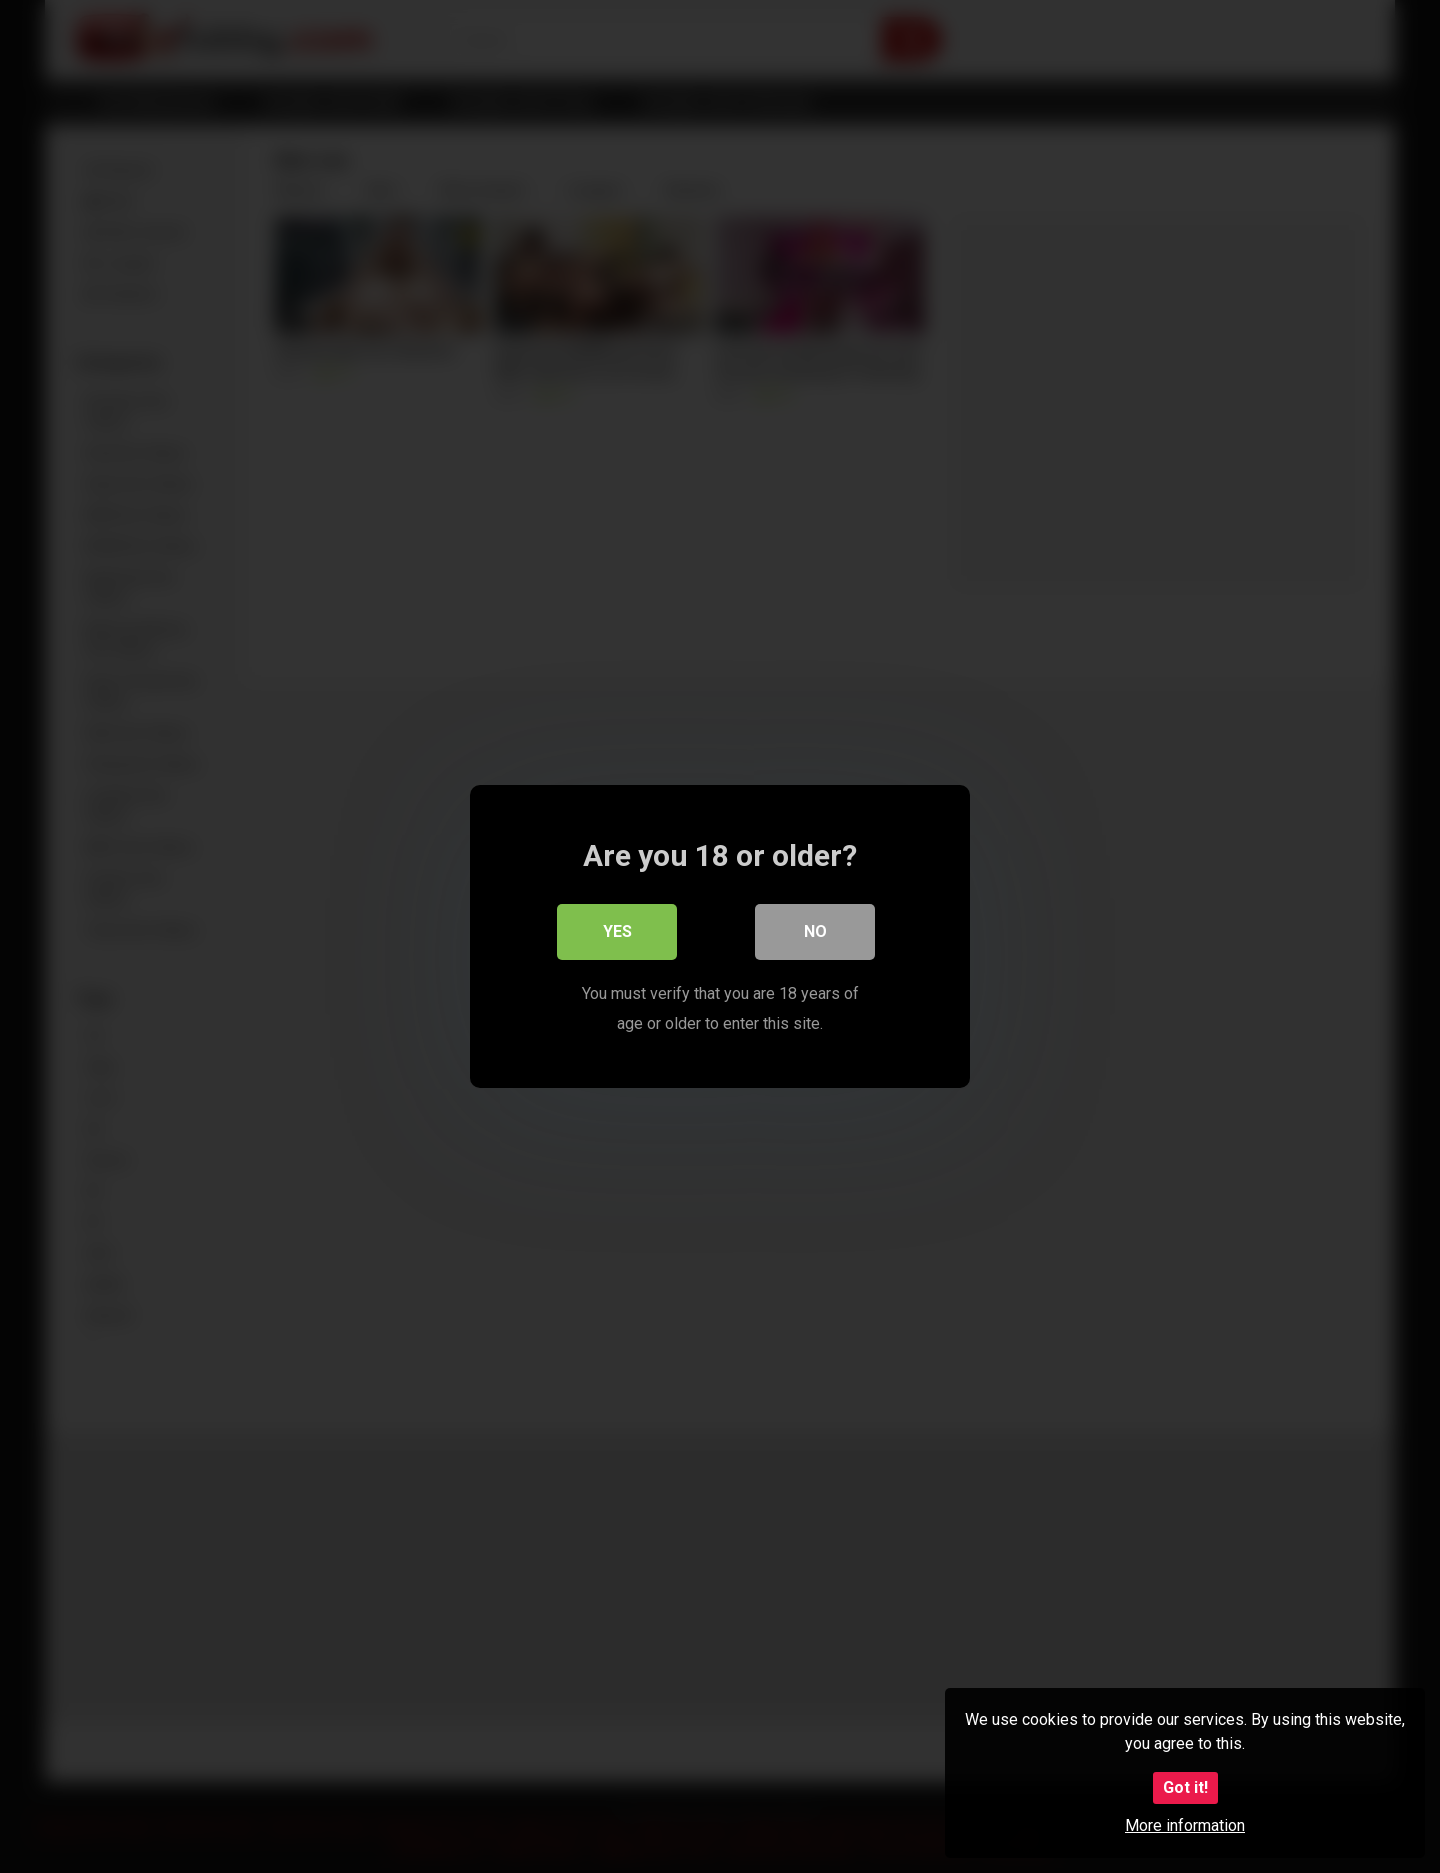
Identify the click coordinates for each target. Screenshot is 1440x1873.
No (815, 931)
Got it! (1185, 1787)
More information (1185, 1825)
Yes (617, 931)
